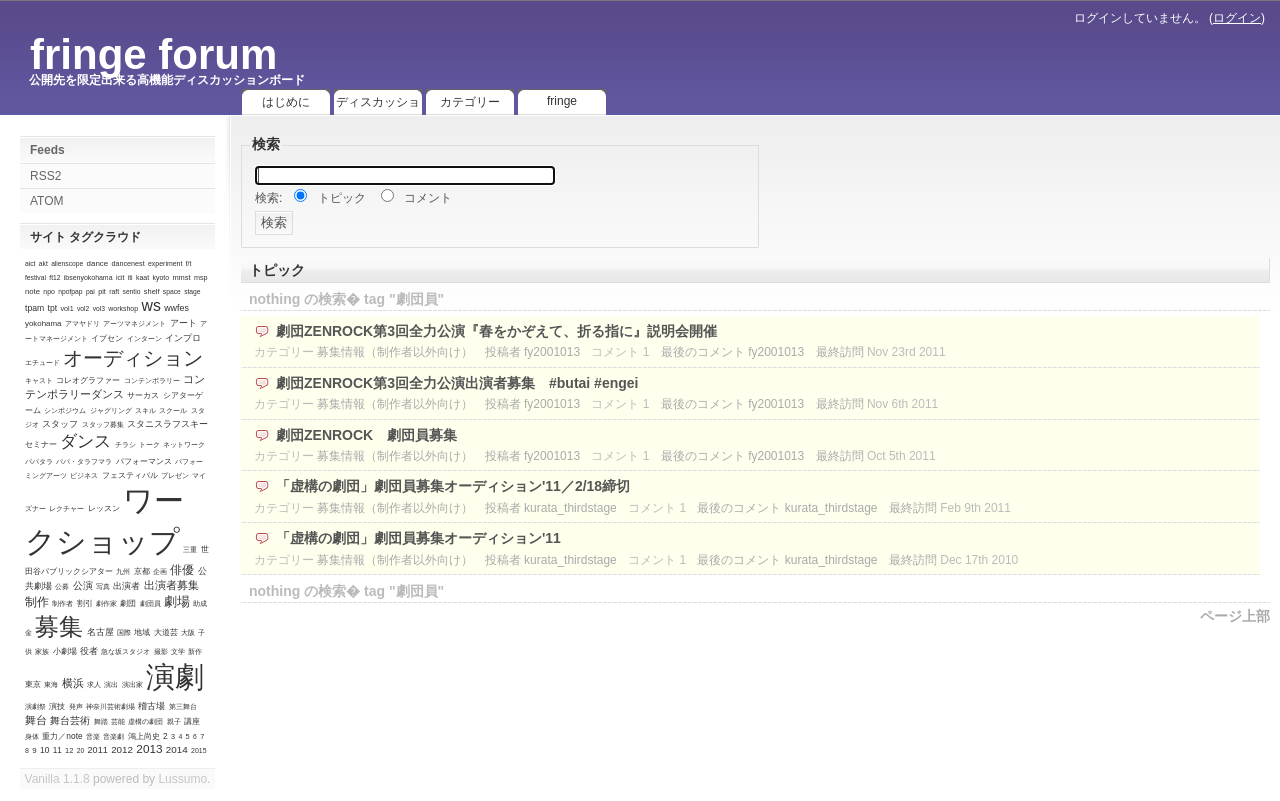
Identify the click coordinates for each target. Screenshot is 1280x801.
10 (44, 750)
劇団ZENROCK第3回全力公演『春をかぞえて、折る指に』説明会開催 (496, 331)
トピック (342, 198)
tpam (34, 308)
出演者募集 (171, 585)
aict (30, 263)
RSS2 (45, 176)
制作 (37, 602)
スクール (173, 410)
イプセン (107, 338)
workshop (123, 308)
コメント (428, 198)
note (32, 291)
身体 (32, 736)
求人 (94, 684)
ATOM (47, 201)
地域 (142, 632)
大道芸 (166, 632)
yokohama (43, 323)
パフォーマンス (144, 461)
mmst (181, 277)
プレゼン (175, 475)
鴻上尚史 (144, 736)
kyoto (160, 277)
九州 (123, 571)
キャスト (39, 380)
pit (102, 291)
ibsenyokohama (88, 277)
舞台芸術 (70, 720)
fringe (562, 101)
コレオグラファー (88, 380)
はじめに (286, 102)
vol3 (99, 308)
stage (192, 291)
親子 (174, 721)
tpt (53, 308)
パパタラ (39, 461)
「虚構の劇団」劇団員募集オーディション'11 (418, 538)
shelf (152, 291)
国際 (124, 632)
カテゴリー (470, 102)
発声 (76, 706)
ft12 (54, 277)
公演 (83, 585)
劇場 (177, 601)
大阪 (188, 632)
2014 (177, 749)
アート (183, 323)
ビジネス (84, 475)
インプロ (183, 338)
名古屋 (100, 632)
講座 (192, 721)
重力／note (62, 736)
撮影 (161, 651)
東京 (33, 684)
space (172, 291)
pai (90, 291)
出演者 (126, 586)
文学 (178, 651)
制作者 (62, 603)
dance (98, 263)
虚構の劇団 (145, 721)
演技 (57, 706)
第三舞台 (183, 706)
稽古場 (151, 706)
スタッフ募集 (103, 424)
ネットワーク (184, 444)
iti (130, 277)
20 (80, 750)
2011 (98, 750)
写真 (103, 586)
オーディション (133, 358)
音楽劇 (113, 736)
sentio (132, 291)
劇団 (128, 603)
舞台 (36, 720)
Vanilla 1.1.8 (57, 779)
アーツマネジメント (134, 323)
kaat (142, 277)
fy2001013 (552, 352)
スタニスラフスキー (167, 424)
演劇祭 (35, 706)
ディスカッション (378, 105)
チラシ (125, 444)
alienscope (67, 263)
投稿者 (503, 352)
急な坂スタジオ (125, 651)
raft (114, 291)
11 (57, 750)
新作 (195, 651)
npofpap (70, 291)
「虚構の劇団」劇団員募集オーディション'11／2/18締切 (453, 486)
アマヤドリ (82, 323)
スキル (145, 410)
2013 (149, 748)
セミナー (41, 444)
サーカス (143, 395)
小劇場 (65, 651)
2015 (198, 750)
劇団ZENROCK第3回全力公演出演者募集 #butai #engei (457, 383)
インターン (144, 338)
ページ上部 (1235, 616)
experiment (165, 263)
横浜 (73, 683)
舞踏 (101, 721)
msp (201, 277)
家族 (42, 651)
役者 (89, 651)
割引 (85, 603)
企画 (160, 571)
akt (43, 263)
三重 (190, 549)
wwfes (176, 308)
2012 (122, 749)
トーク (149, 444)
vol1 (66, 308)
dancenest (127, 263)
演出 (111, 684)
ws (150, 305)
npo (49, 291)
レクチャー (66, 508)
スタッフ (60, 424)
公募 (62, 586)
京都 (142, 571)
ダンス (85, 441)
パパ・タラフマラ (84, 461)
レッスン (104, 508)
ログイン (1237, 18)
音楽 (93, 736)
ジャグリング (111, 410)
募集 (59, 627)
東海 (51, 684)
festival (35, 277)
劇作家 (106, 603)
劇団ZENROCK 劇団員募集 (366, 435)
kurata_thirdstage (570, 508)
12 (69, 750)
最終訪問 (840, 352)
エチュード (42, 362)
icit (120, 277)
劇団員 (150, 603)
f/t (189, 263)
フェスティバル (130, 475)
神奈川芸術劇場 (110, 706)
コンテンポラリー (152, 380)
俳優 (182, 569)
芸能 (118, 721)
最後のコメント (703, 352)
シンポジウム (65, 410)
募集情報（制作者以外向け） (395, 352)
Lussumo (182, 779)
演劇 (175, 677)
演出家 (132, 684)
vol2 (83, 308)
